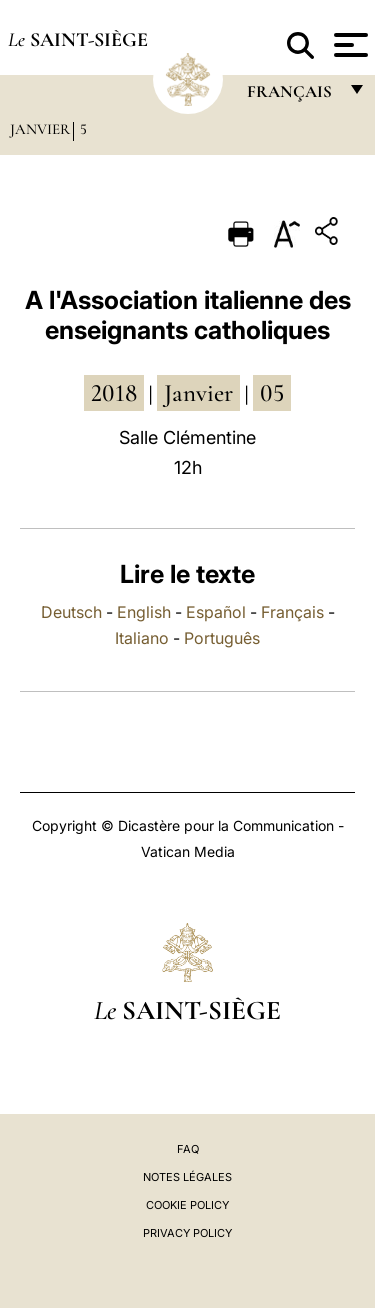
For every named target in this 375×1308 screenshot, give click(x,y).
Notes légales (187, 1177)
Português (222, 638)
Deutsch (71, 612)
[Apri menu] (348, 45)
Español (216, 612)
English (144, 612)
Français (292, 612)
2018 (114, 393)
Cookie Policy (187, 1205)
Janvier (40, 129)
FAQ (188, 1149)
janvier (198, 393)
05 (272, 393)
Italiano (142, 638)
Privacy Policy (187, 1233)
